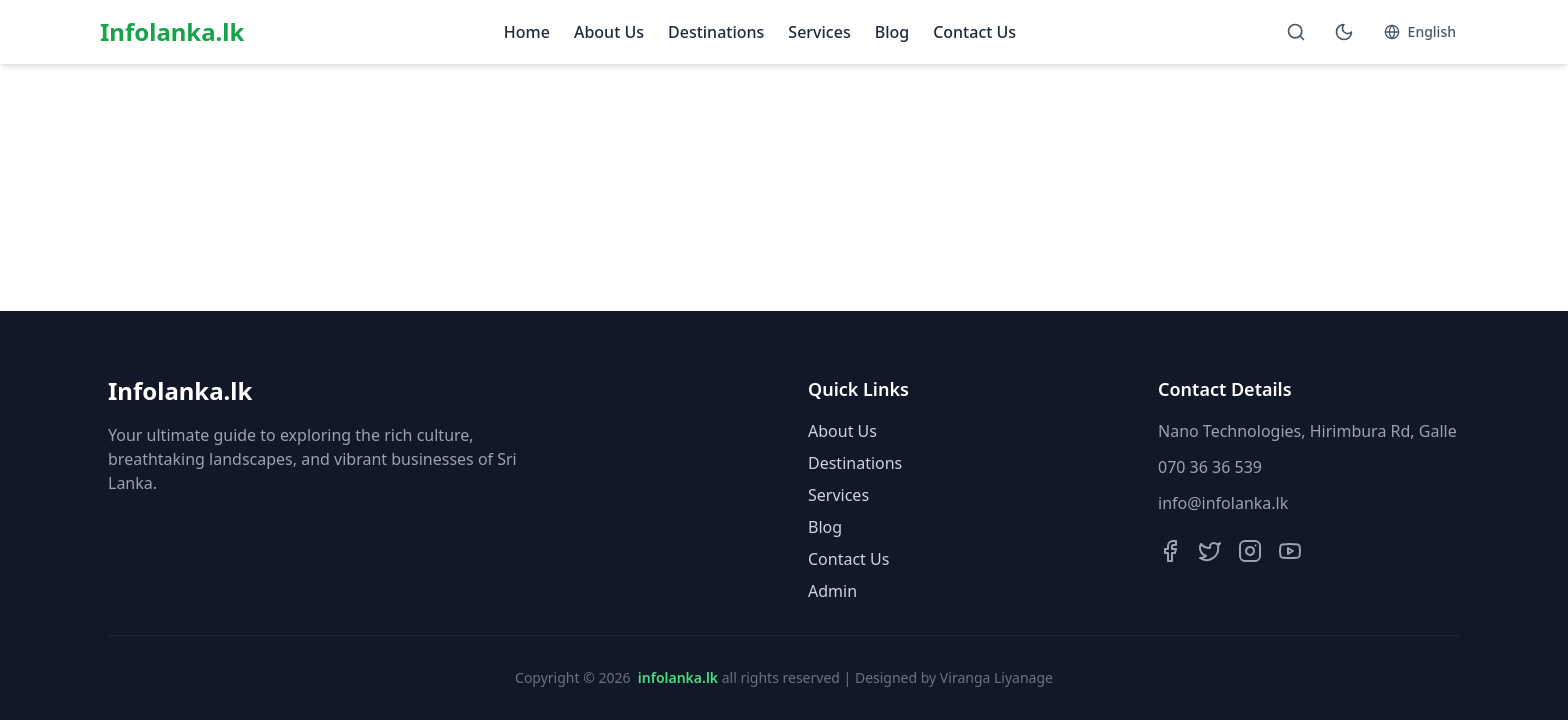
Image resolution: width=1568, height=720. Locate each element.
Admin (832, 591)
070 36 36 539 (1210, 467)
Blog (892, 32)
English (1420, 31)
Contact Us (974, 32)
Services (819, 32)
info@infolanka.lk (1223, 503)
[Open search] (1296, 32)
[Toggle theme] (1344, 32)
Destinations (716, 32)
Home (527, 32)
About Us (609, 32)
